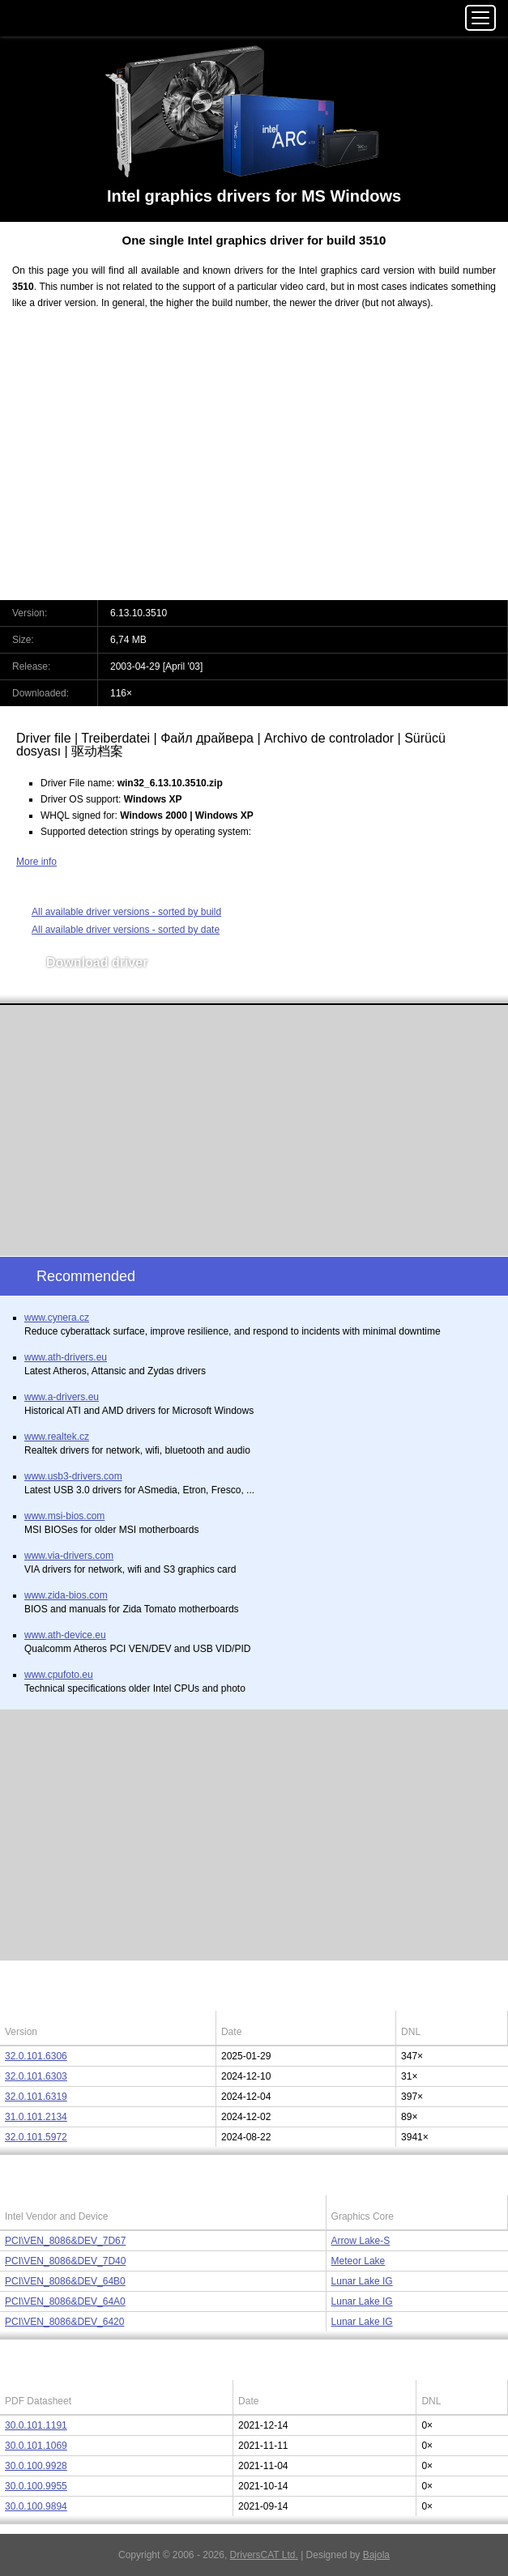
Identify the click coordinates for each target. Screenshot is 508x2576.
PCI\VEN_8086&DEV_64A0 (65, 2301)
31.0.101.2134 (36, 2117)
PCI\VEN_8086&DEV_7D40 (65, 2261)
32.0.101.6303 (36, 2076)
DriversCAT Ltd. (264, 2555)
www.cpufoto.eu (58, 1675)
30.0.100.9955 (36, 2486)
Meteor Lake (358, 2261)
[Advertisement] (254, 464)
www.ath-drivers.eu (65, 1357)
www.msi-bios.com (64, 1516)
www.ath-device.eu (65, 1635)
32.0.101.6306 (36, 2056)
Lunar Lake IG (362, 2281)
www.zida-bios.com (66, 1595)
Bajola (376, 2555)
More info (36, 861)
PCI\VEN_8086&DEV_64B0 (65, 2281)
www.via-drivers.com (68, 1556)
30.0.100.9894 (36, 2506)
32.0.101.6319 (36, 2096)
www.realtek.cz (56, 1436)
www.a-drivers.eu (61, 1397)
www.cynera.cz (56, 1317)
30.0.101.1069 (36, 2445)
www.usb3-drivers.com (73, 1476)
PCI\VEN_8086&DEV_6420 (64, 2321)
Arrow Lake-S (361, 2240)
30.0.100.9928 (36, 2466)
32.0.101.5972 (36, 2137)
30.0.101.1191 (36, 2425)
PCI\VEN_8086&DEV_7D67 (65, 2240)
